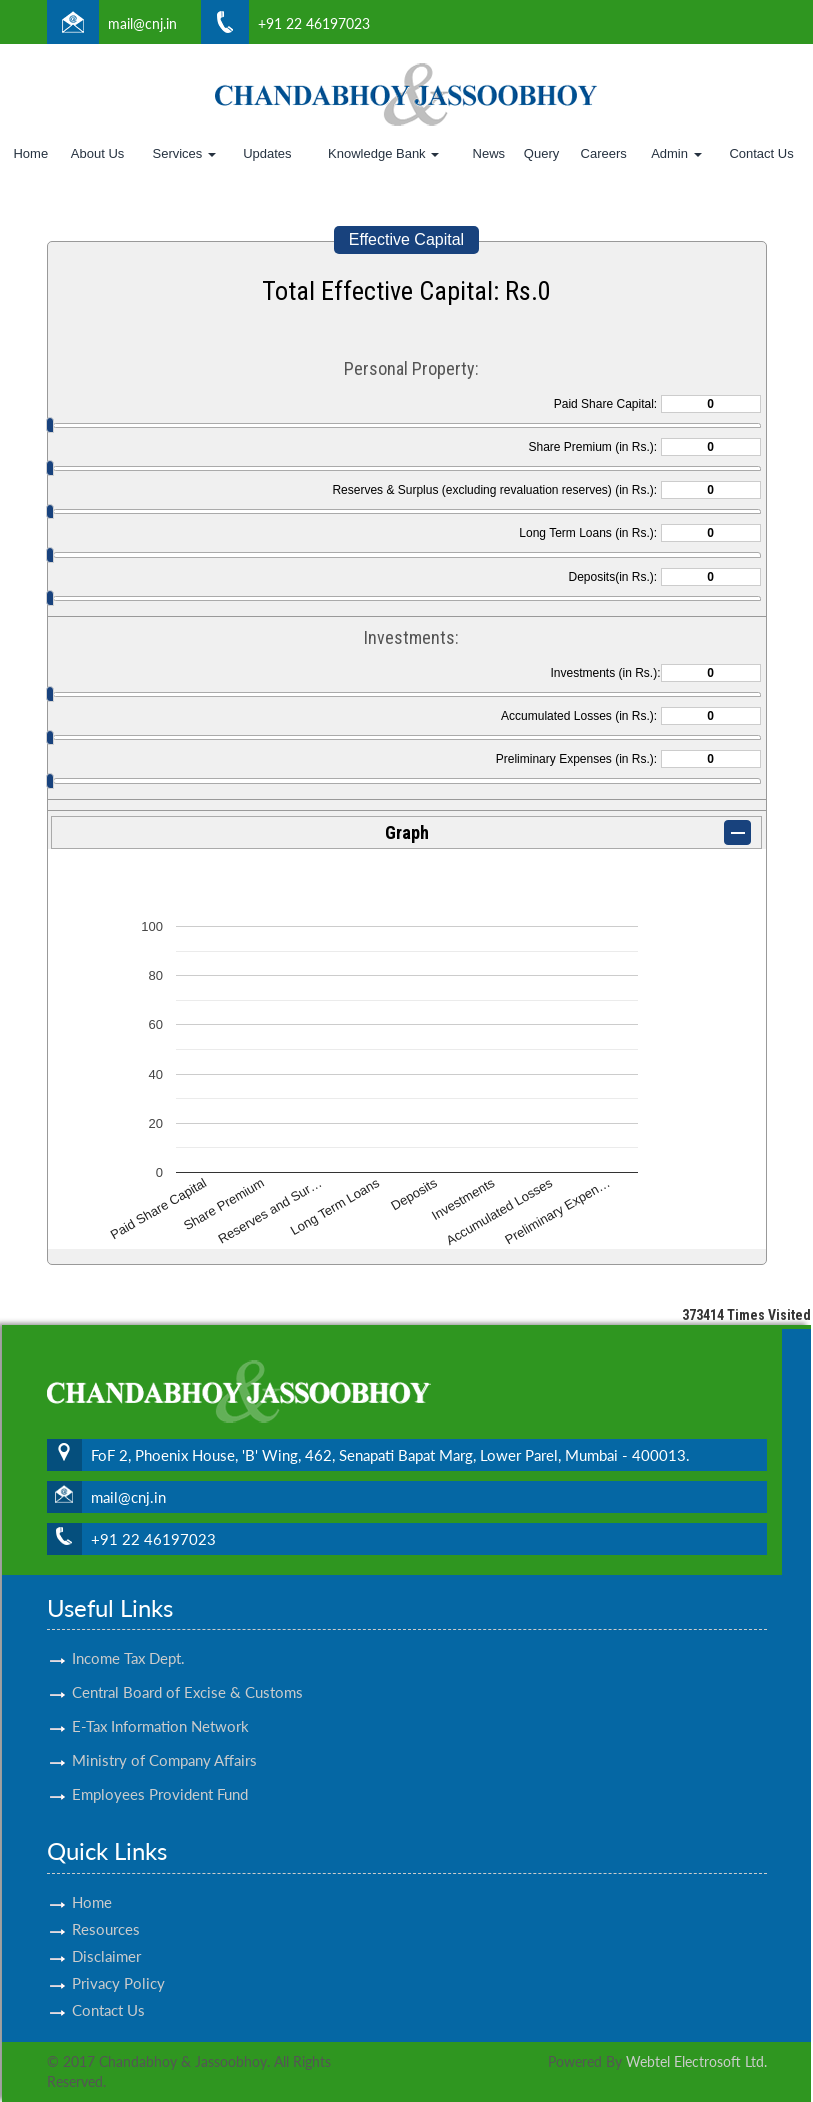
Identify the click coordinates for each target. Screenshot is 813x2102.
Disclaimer (106, 1932)
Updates (267, 153)
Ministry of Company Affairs (164, 1737)
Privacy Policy (118, 1959)
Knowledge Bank (383, 153)
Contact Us (761, 153)
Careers (604, 153)
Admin (676, 153)
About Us (97, 153)
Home (30, 153)
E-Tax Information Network (160, 1703)
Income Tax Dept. (128, 1635)
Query (541, 153)
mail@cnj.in (142, 23)
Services (183, 153)
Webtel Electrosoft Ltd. (696, 2061)
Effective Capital (406, 239)
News (489, 153)
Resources (106, 1905)
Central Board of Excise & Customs (187, 1669)
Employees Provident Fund (160, 1771)
